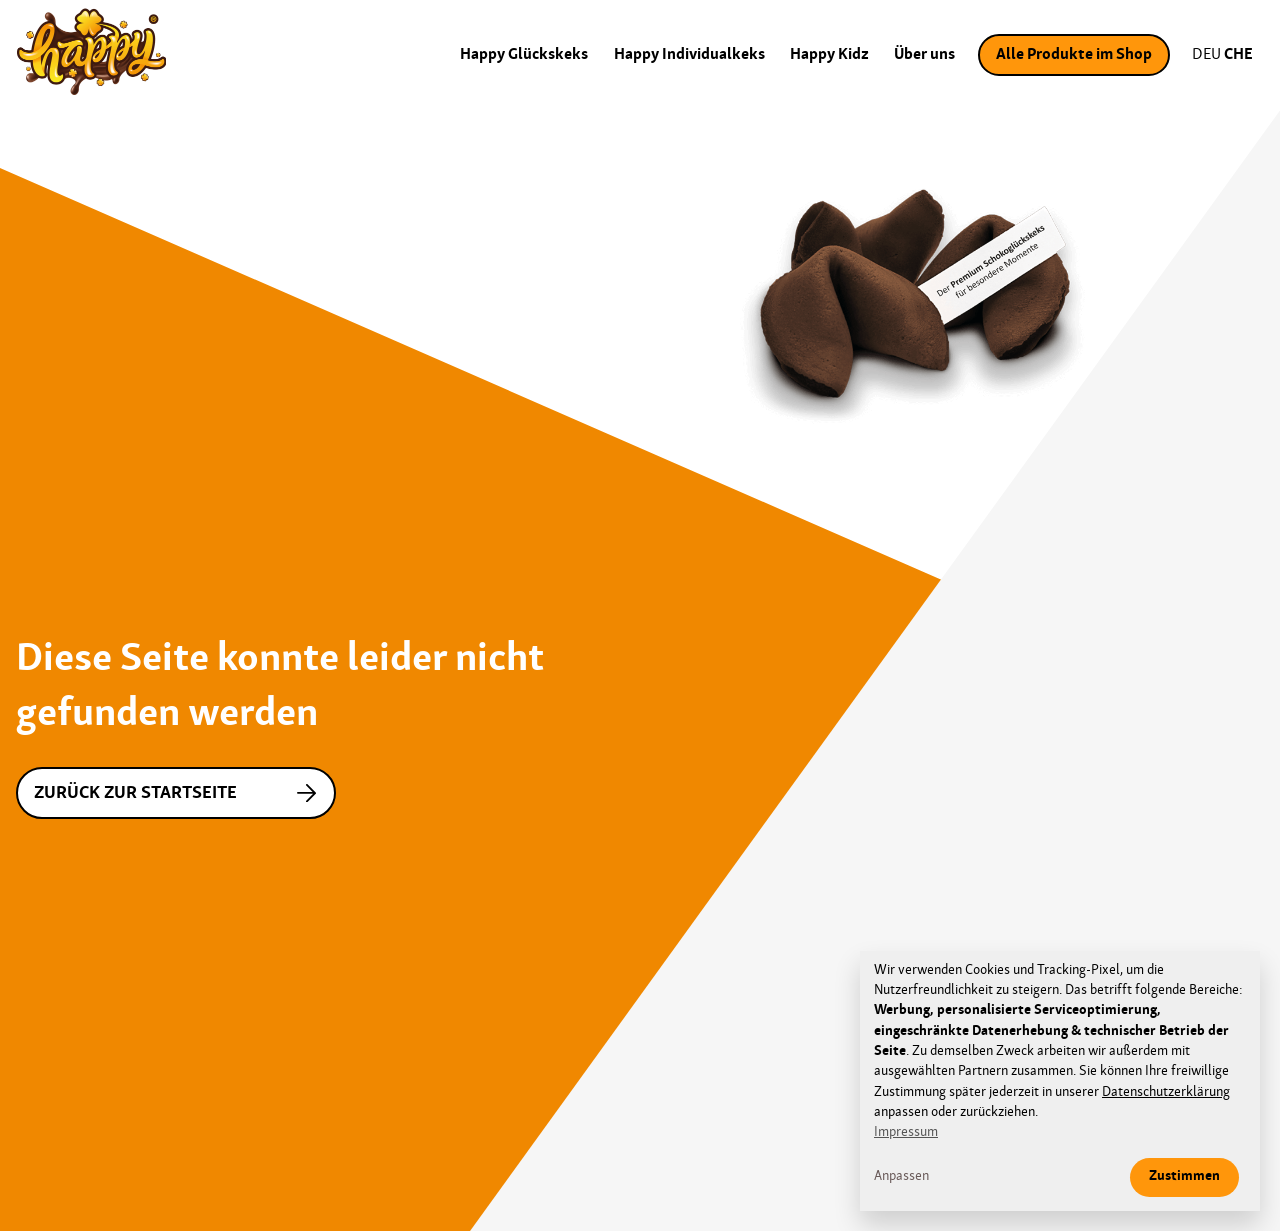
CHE (1238, 55)
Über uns (924, 55)
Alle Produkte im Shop (1074, 55)
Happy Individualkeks (689, 55)
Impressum (906, 1132)
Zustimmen (1184, 1176)
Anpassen (901, 1176)
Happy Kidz (829, 55)
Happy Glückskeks (524, 55)
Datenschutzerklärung (1166, 1092)
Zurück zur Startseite (180, 793)
